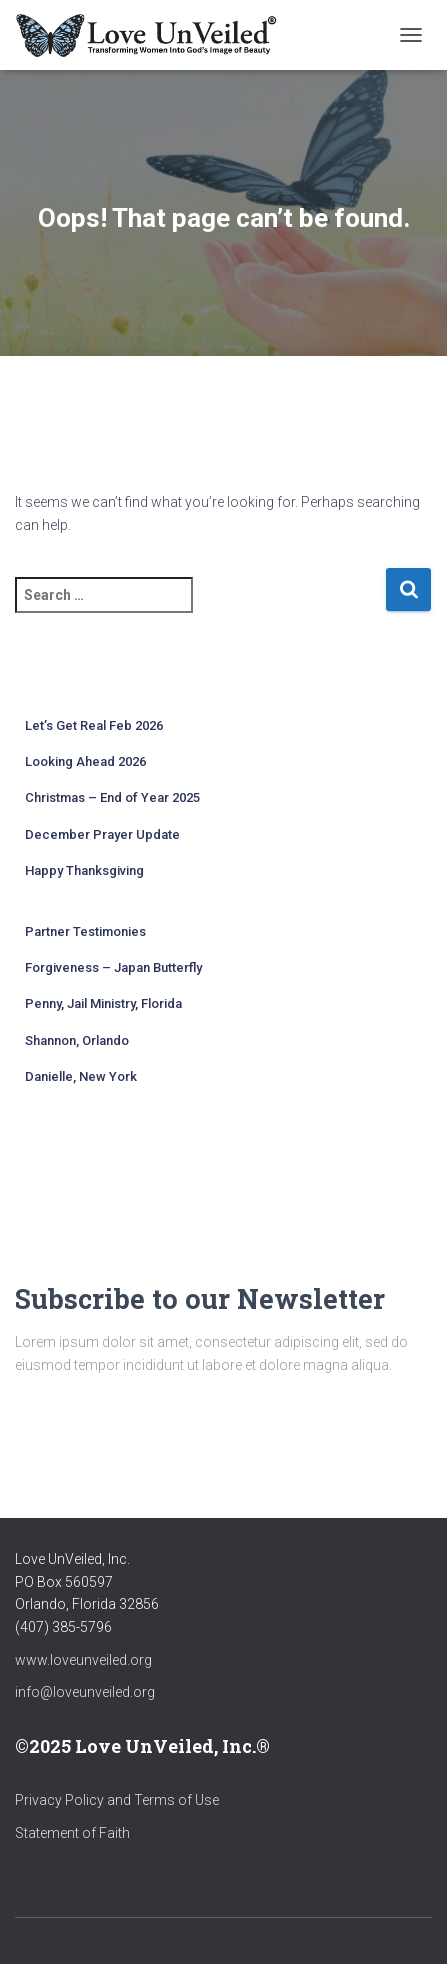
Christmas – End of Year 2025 (112, 797)
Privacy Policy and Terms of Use (117, 1800)
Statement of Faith (72, 1833)
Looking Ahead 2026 (85, 761)
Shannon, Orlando (77, 1040)
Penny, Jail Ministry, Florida (103, 1003)
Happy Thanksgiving (84, 870)
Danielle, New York (81, 1076)
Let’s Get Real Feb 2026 (94, 725)
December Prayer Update (102, 834)
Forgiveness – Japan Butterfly (113, 967)
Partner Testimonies (85, 931)
